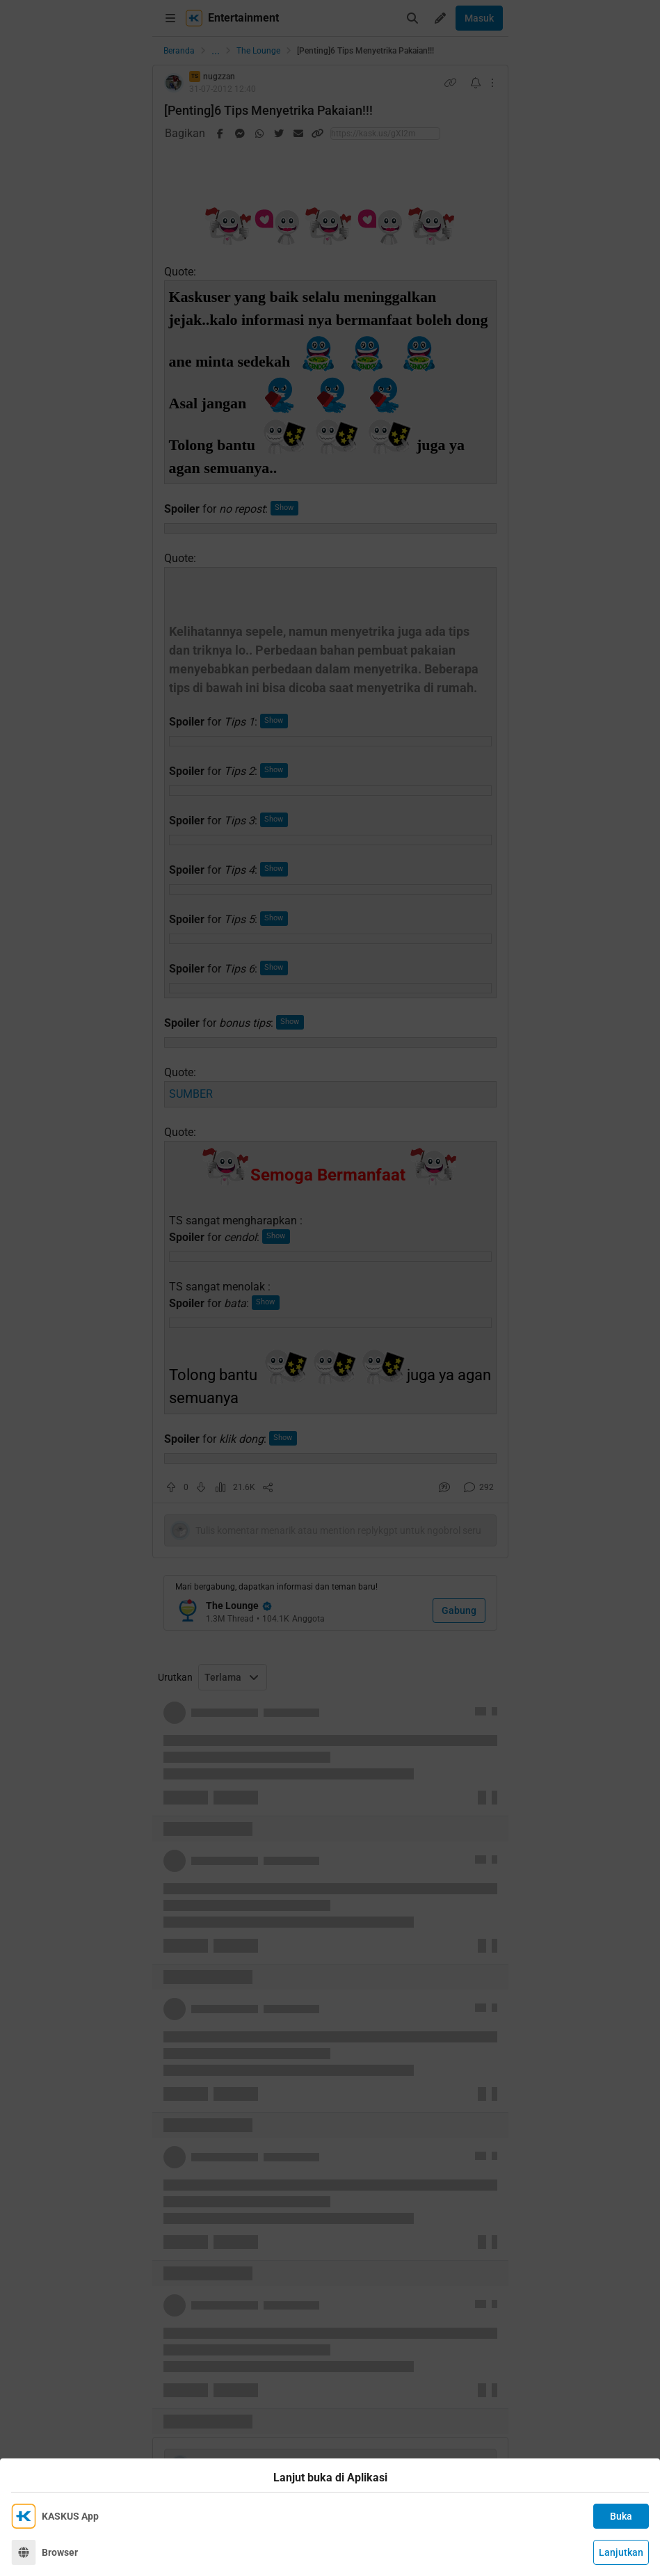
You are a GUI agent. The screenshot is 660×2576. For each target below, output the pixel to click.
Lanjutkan (621, 2552)
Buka (621, 2516)
